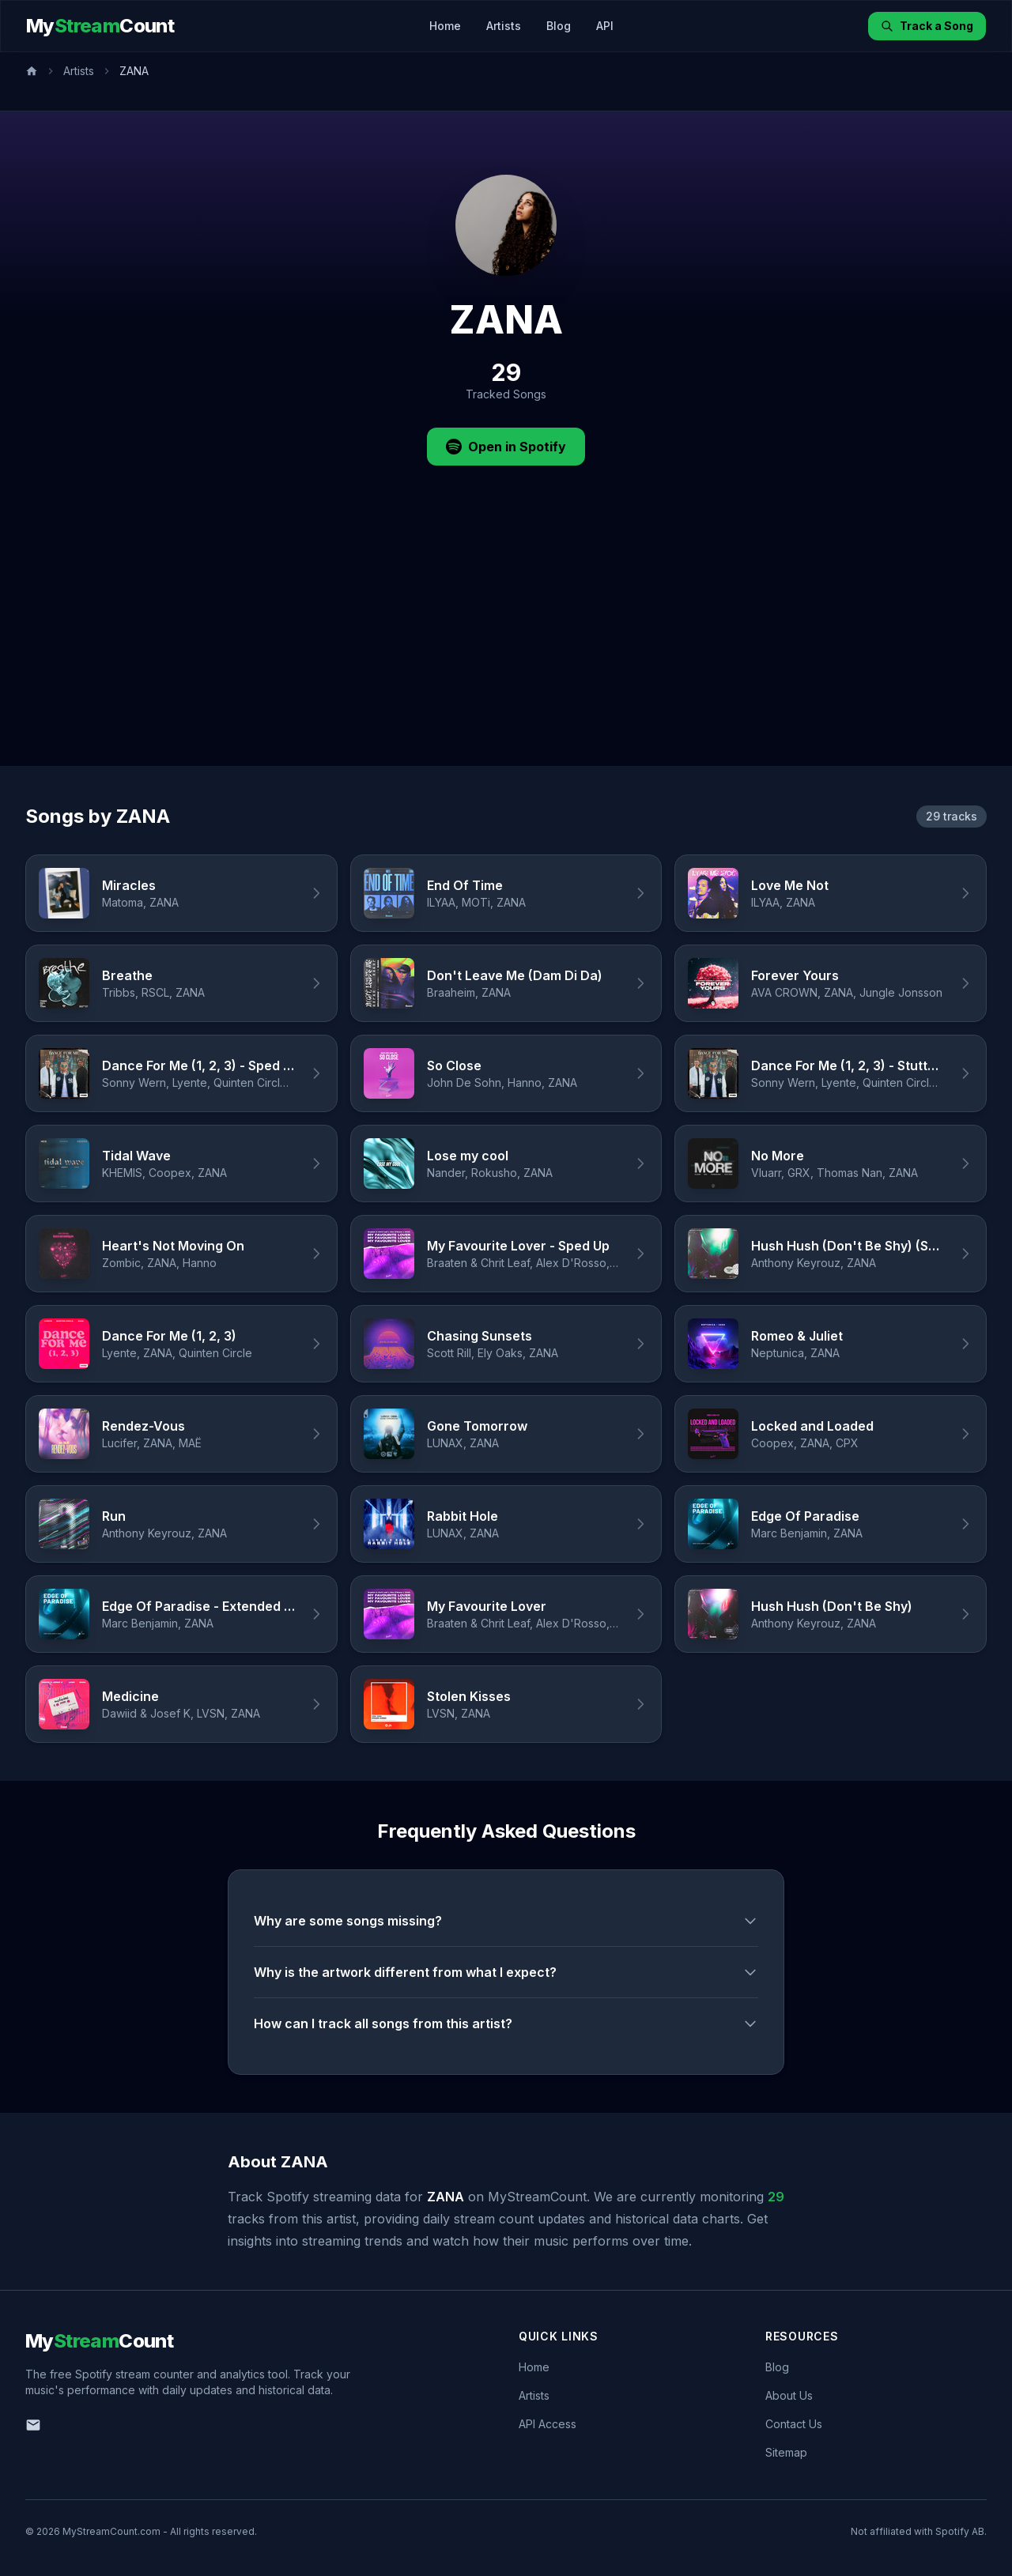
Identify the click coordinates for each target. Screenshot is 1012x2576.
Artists (503, 25)
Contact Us (793, 2424)
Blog (558, 25)
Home (445, 25)
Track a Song (927, 25)
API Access (547, 2424)
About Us (789, 2395)
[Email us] (33, 2425)
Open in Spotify (506, 446)
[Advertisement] (506, 647)
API (605, 25)
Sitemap (786, 2452)
